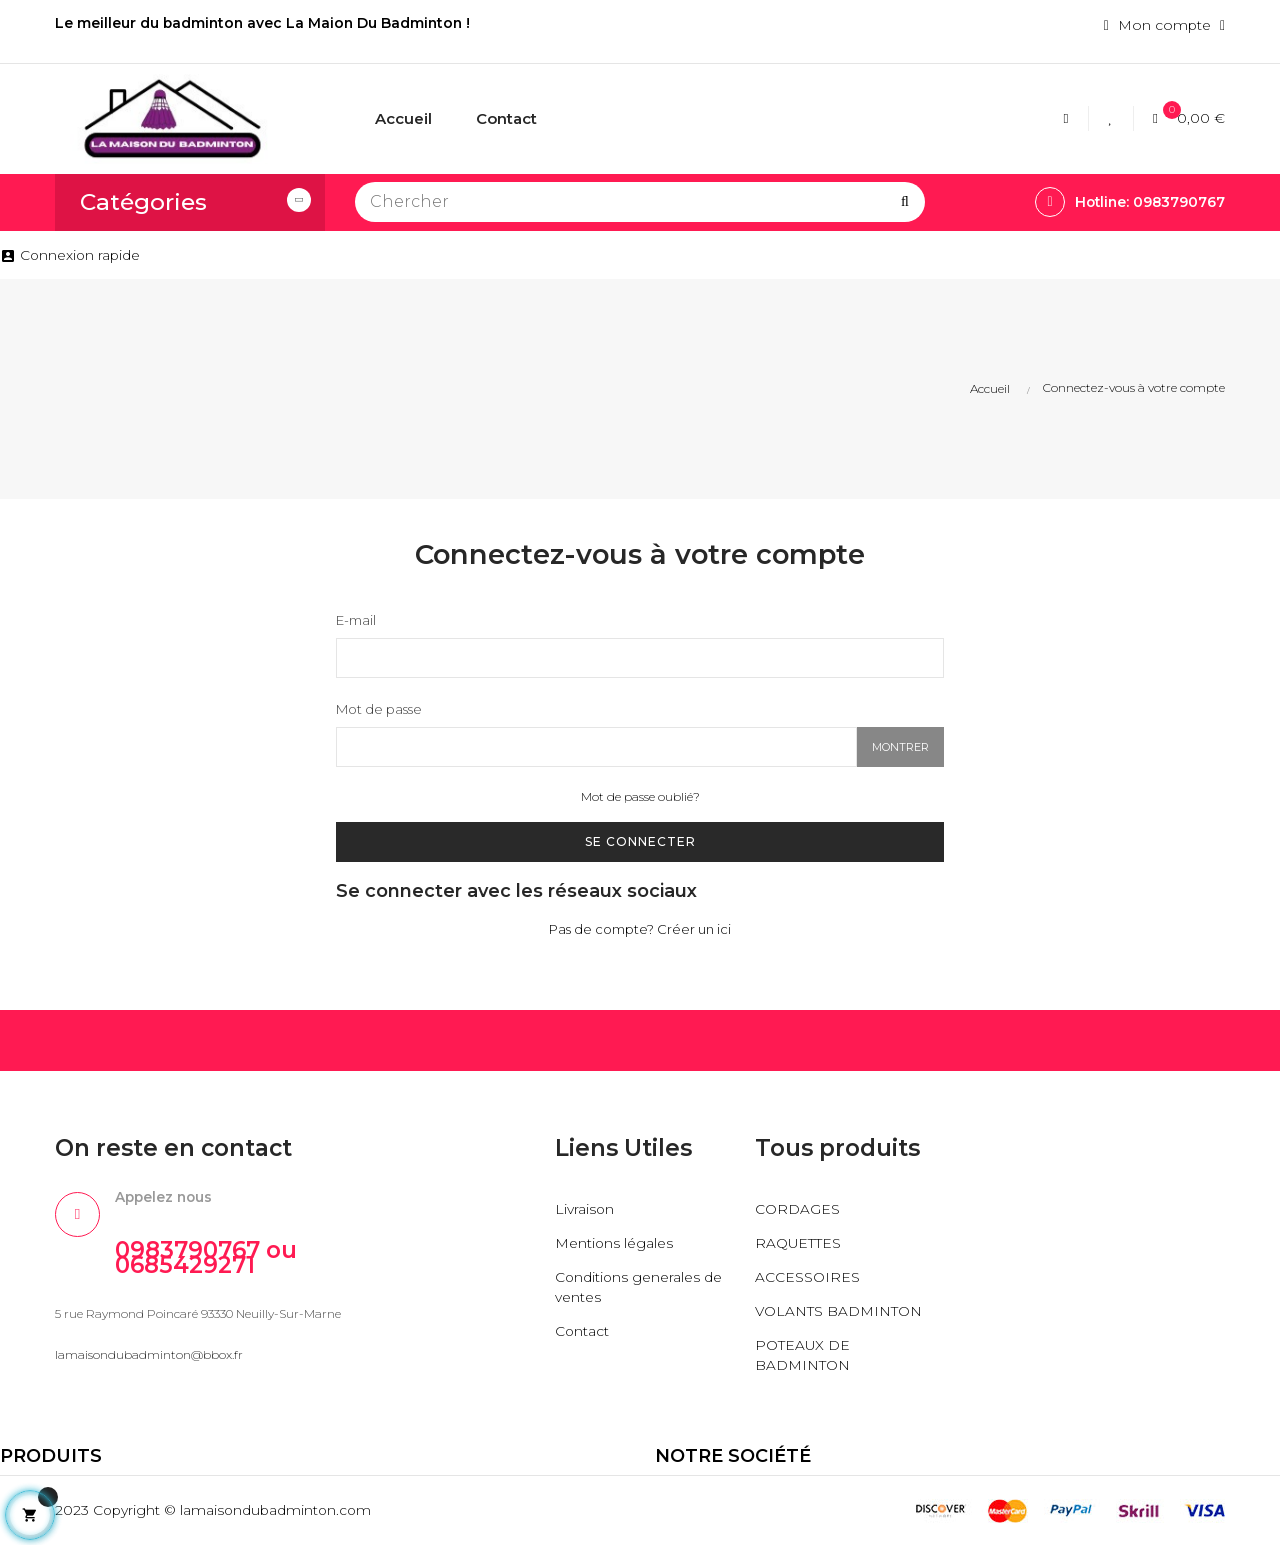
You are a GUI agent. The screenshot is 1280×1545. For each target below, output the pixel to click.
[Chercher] (640, 202)
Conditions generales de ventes (639, 1288)
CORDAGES (797, 1210)
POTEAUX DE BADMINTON (803, 1356)
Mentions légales (614, 1244)
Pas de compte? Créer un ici (640, 930)
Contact (582, 1332)
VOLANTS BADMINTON (839, 1312)
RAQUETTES (798, 1244)
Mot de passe (379, 710)
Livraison (585, 1210)
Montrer (900, 748)
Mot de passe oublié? (640, 797)
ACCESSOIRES (807, 1278)
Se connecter (640, 841)
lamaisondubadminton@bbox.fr (149, 1356)
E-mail (356, 620)
